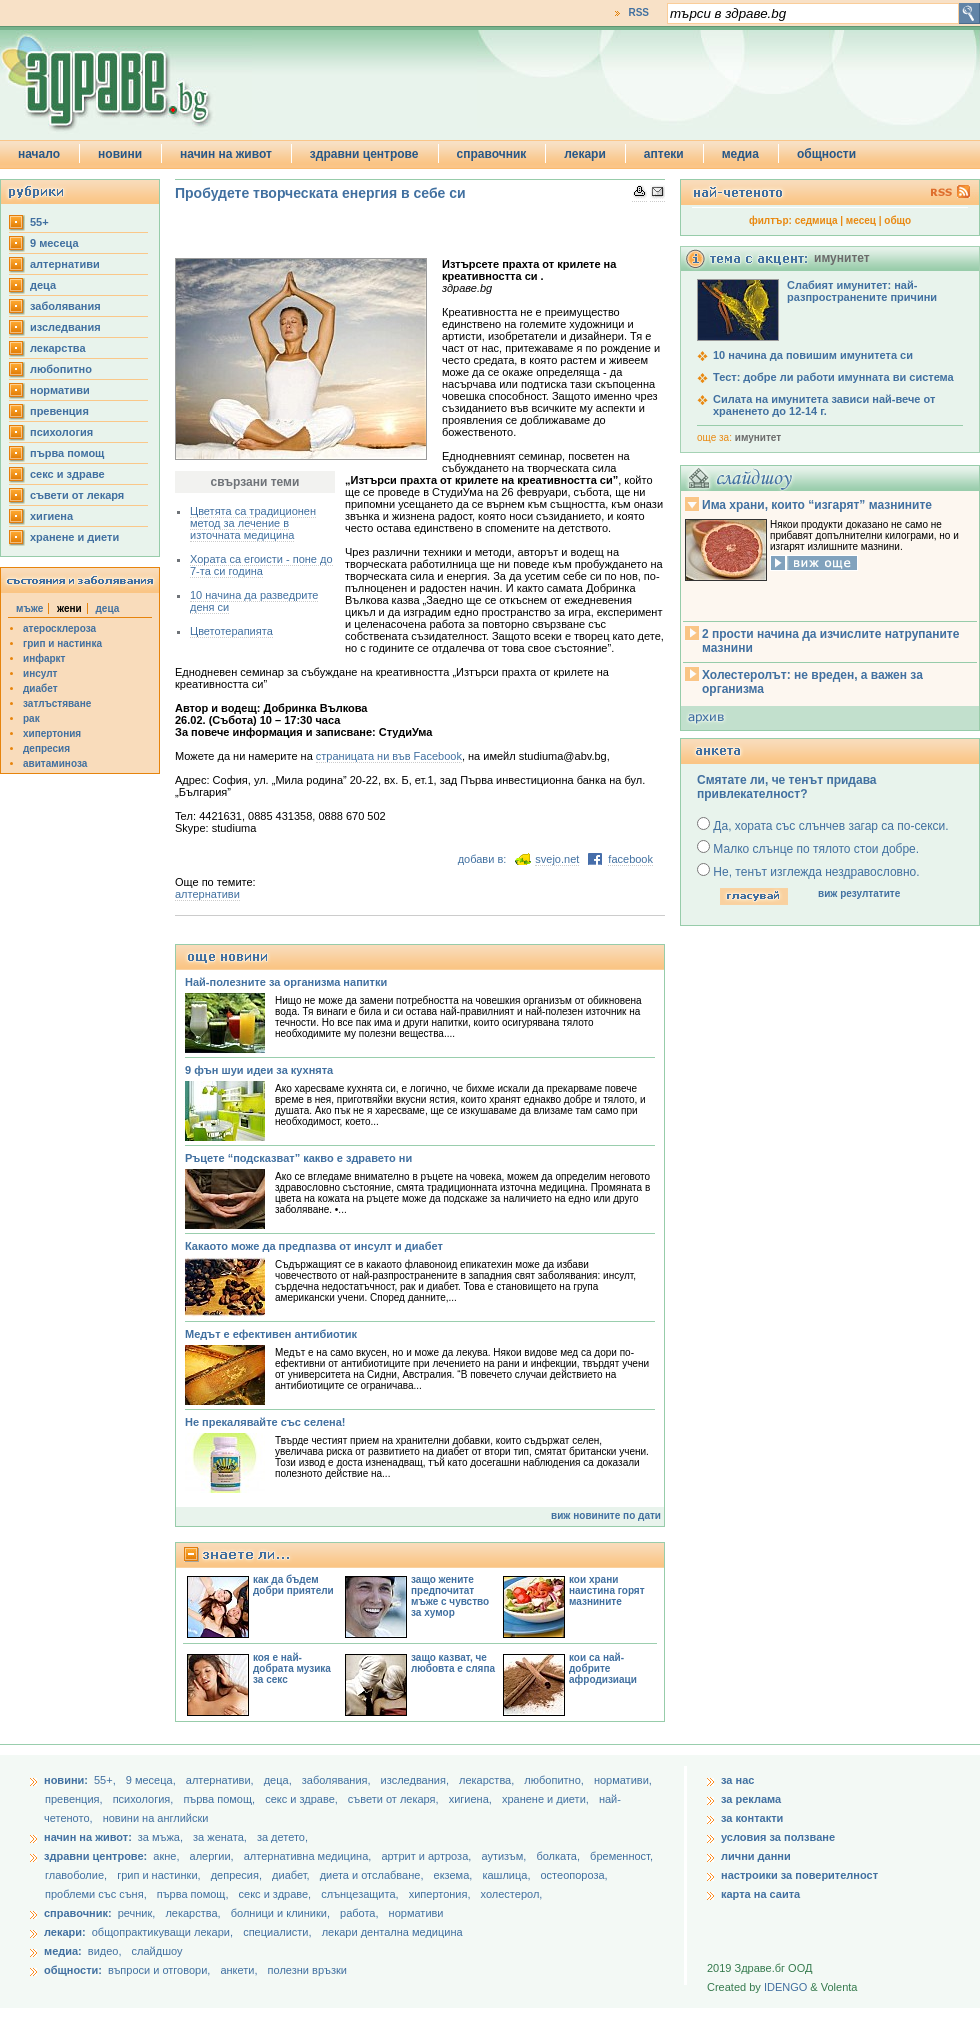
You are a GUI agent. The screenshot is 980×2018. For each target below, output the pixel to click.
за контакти (752, 1818)
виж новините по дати (606, 1515)
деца (43, 285)
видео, (105, 1951)
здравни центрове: (95, 1856)
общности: (73, 1970)
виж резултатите (859, 893)
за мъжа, (160, 1837)
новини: (66, 1780)
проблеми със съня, (97, 1894)
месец (861, 220)
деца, (279, 1780)
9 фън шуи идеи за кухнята (259, 1070)
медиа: (63, 1951)
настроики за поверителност (799, 1875)
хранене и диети (74, 537)
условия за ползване (778, 1837)
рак (31, 718)
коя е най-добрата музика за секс (292, 1668)
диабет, (292, 1875)
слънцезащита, (361, 1894)
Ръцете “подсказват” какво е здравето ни (298, 1158)
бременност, (621, 1856)
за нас (737, 1780)
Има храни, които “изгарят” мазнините (817, 505)
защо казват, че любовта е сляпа (453, 1663)
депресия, (238, 1875)
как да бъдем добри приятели (293, 1585)
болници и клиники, (280, 1913)
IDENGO (785, 1987)
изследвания (65, 327)
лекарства (58, 348)
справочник (492, 154)
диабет (40, 688)
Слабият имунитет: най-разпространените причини (862, 291)
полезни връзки (307, 1970)
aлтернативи (65, 264)
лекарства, (488, 1780)
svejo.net (557, 859)
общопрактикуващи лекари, (162, 1932)
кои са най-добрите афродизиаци (603, 1668)
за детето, (282, 1837)
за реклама (751, 1799)
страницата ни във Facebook (389, 756)
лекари (585, 154)
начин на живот (226, 154)
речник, (137, 1913)
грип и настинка (62, 643)
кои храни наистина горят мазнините (607, 1590)
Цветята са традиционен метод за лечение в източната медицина (253, 523)
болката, (559, 1856)
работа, (359, 1913)
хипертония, (441, 1894)
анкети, (238, 1970)
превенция (59, 411)
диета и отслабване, (373, 1875)
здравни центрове (364, 154)
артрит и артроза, (427, 1856)
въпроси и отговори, (159, 1970)
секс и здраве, (303, 1799)
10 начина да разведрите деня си (254, 601)
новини (120, 154)
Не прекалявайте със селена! (265, 1422)
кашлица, (507, 1875)
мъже (29, 608)
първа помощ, (220, 1799)
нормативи (60, 390)
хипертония (52, 733)
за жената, (220, 1837)
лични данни (756, 1856)
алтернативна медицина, (309, 1856)
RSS (638, 12)
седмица (816, 220)
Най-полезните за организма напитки (286, 982)
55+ (39, 222)
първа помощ (67, 453)
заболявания (65, 306)
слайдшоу (157, 1951)
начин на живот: (88, 1837)
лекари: (65, 1932)
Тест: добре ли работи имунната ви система (833, 377)
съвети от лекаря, (395, 1799)
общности (826, 154)
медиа (740, 154)
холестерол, (512, 1894)
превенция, (75, 1799)
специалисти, (277, 1932)
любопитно (61, 369)
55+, (106, 1780)
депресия (46, 748)
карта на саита (760, 1894)
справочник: (78, 1913)
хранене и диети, (547, 1799)
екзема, (455, 1875)
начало (39, 154)
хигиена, (472, 1799)
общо (897, 220)
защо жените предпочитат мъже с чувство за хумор (450, 1596)
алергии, (213, 1856)
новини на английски (156, 1818)
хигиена (51, 516)
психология (61, 432)
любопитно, (555, 1780)
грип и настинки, (160, 1875)
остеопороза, (574, 1875)
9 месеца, (152, 1780)
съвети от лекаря (77, 495)
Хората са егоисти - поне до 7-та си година (261, 565)
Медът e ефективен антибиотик (271, 1334)
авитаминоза (55, 763)
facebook (630, 859)
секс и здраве (67, 474)
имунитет (758, 437)
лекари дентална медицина (392, 1932)
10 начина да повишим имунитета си (813, 355)
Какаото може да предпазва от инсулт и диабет (314, 1246)
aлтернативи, (221, 1780)
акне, (167, 1856)
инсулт (40, 673)
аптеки (664, 154)
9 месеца (54, 243)
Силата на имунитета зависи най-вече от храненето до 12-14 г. (824, 405)
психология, (145, 1799)
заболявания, (338, 1780)
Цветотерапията (231, 631)
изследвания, (416, 1780)
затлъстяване (57, 703)
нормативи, (623, 1780)
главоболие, (77, 1875)
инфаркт (44, 658)
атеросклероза (59, 628)
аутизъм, (505, 1856)
